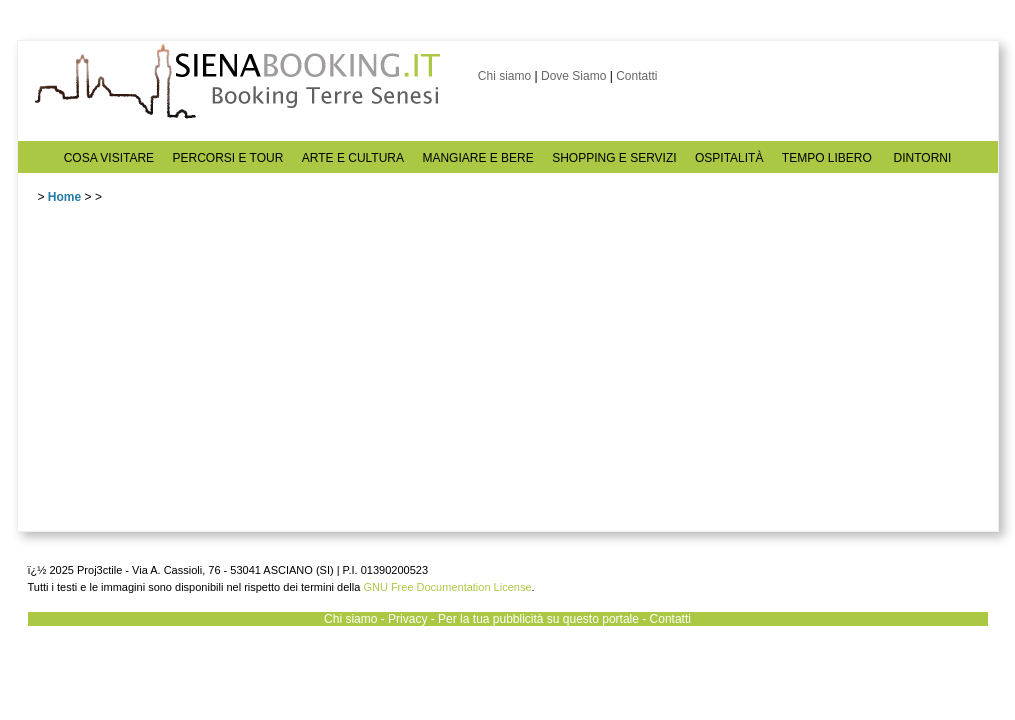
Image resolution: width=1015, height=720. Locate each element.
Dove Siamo (573, 76)
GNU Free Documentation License (447, 587)
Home (64, 197)
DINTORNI (923, 158)
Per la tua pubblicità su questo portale (538, 619)
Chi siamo (504, 76)
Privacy (407, 619)
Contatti (636, 76)
